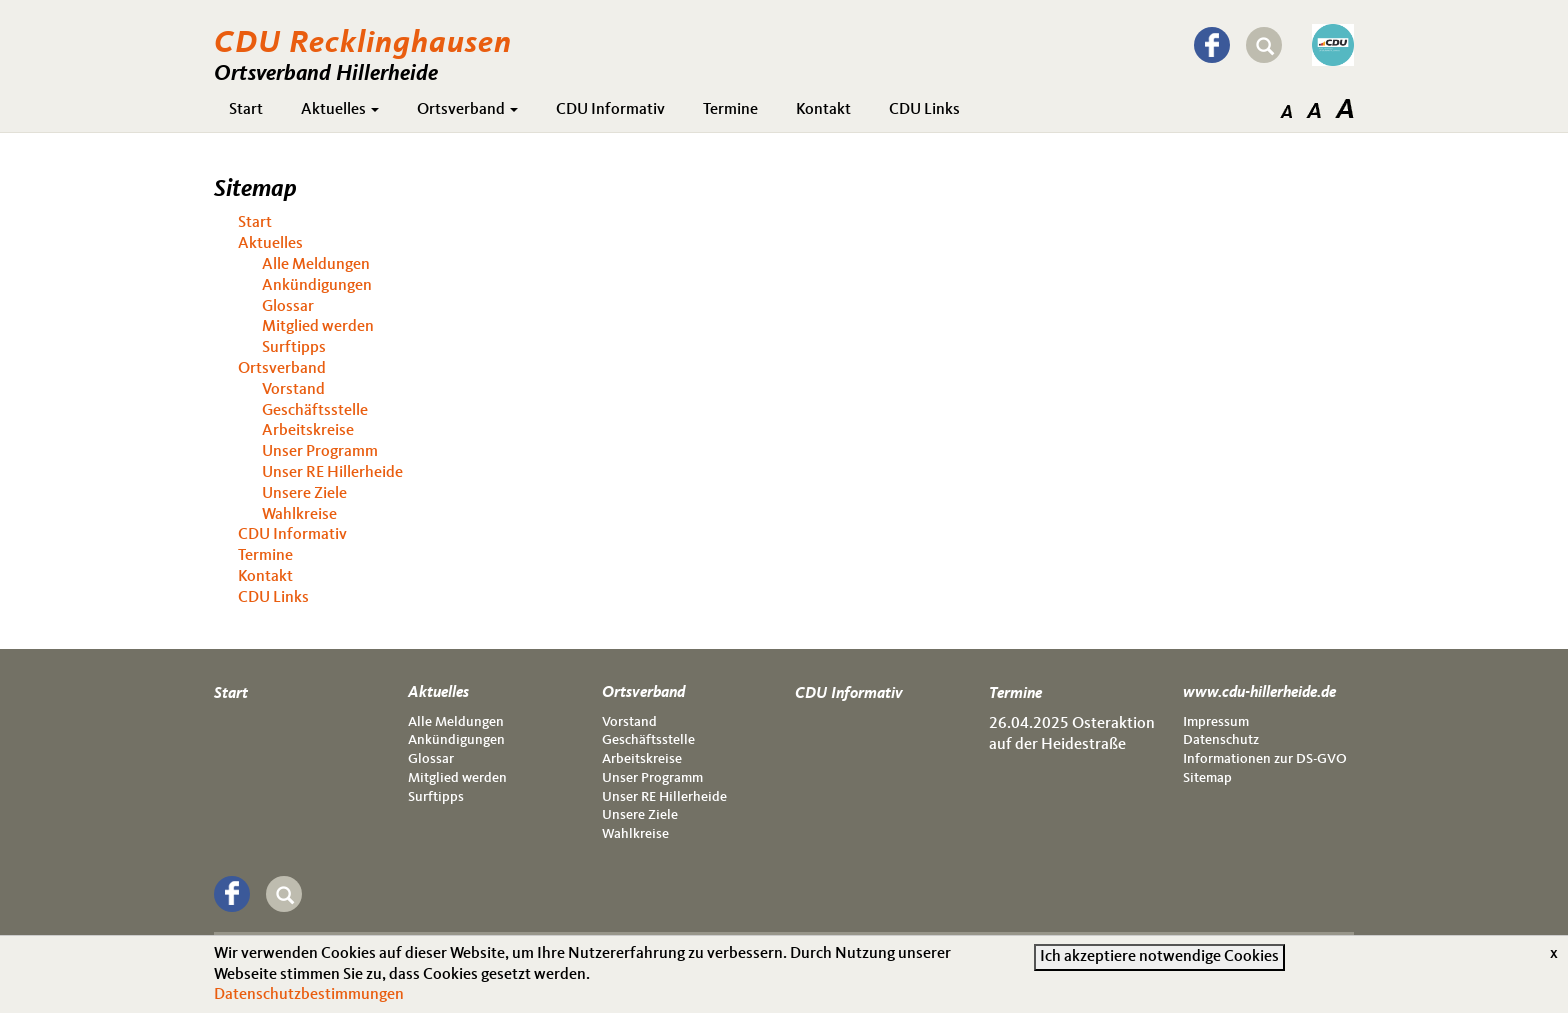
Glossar (288, 307)
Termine (730, 110)
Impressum (1216, 722)
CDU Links (924, 110)
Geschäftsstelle (315, 411)
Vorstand (293, 390)
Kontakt (823, 110)
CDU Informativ (610, 110)
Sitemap (1207, 778)
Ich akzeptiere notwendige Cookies (1159, 962)
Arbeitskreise (308, 431)
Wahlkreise (299, 515)
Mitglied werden (318, 327)
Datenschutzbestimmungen (309, 1001)
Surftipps (294, 348)
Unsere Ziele (304, 494)
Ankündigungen (317, 286)
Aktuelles (340, 110)
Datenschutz (1221, 740)
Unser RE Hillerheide (332, 473)
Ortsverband (467, 110)
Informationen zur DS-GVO (1265, 759)
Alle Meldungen (316, 265)
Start (246, 110)
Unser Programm (320, 452)
